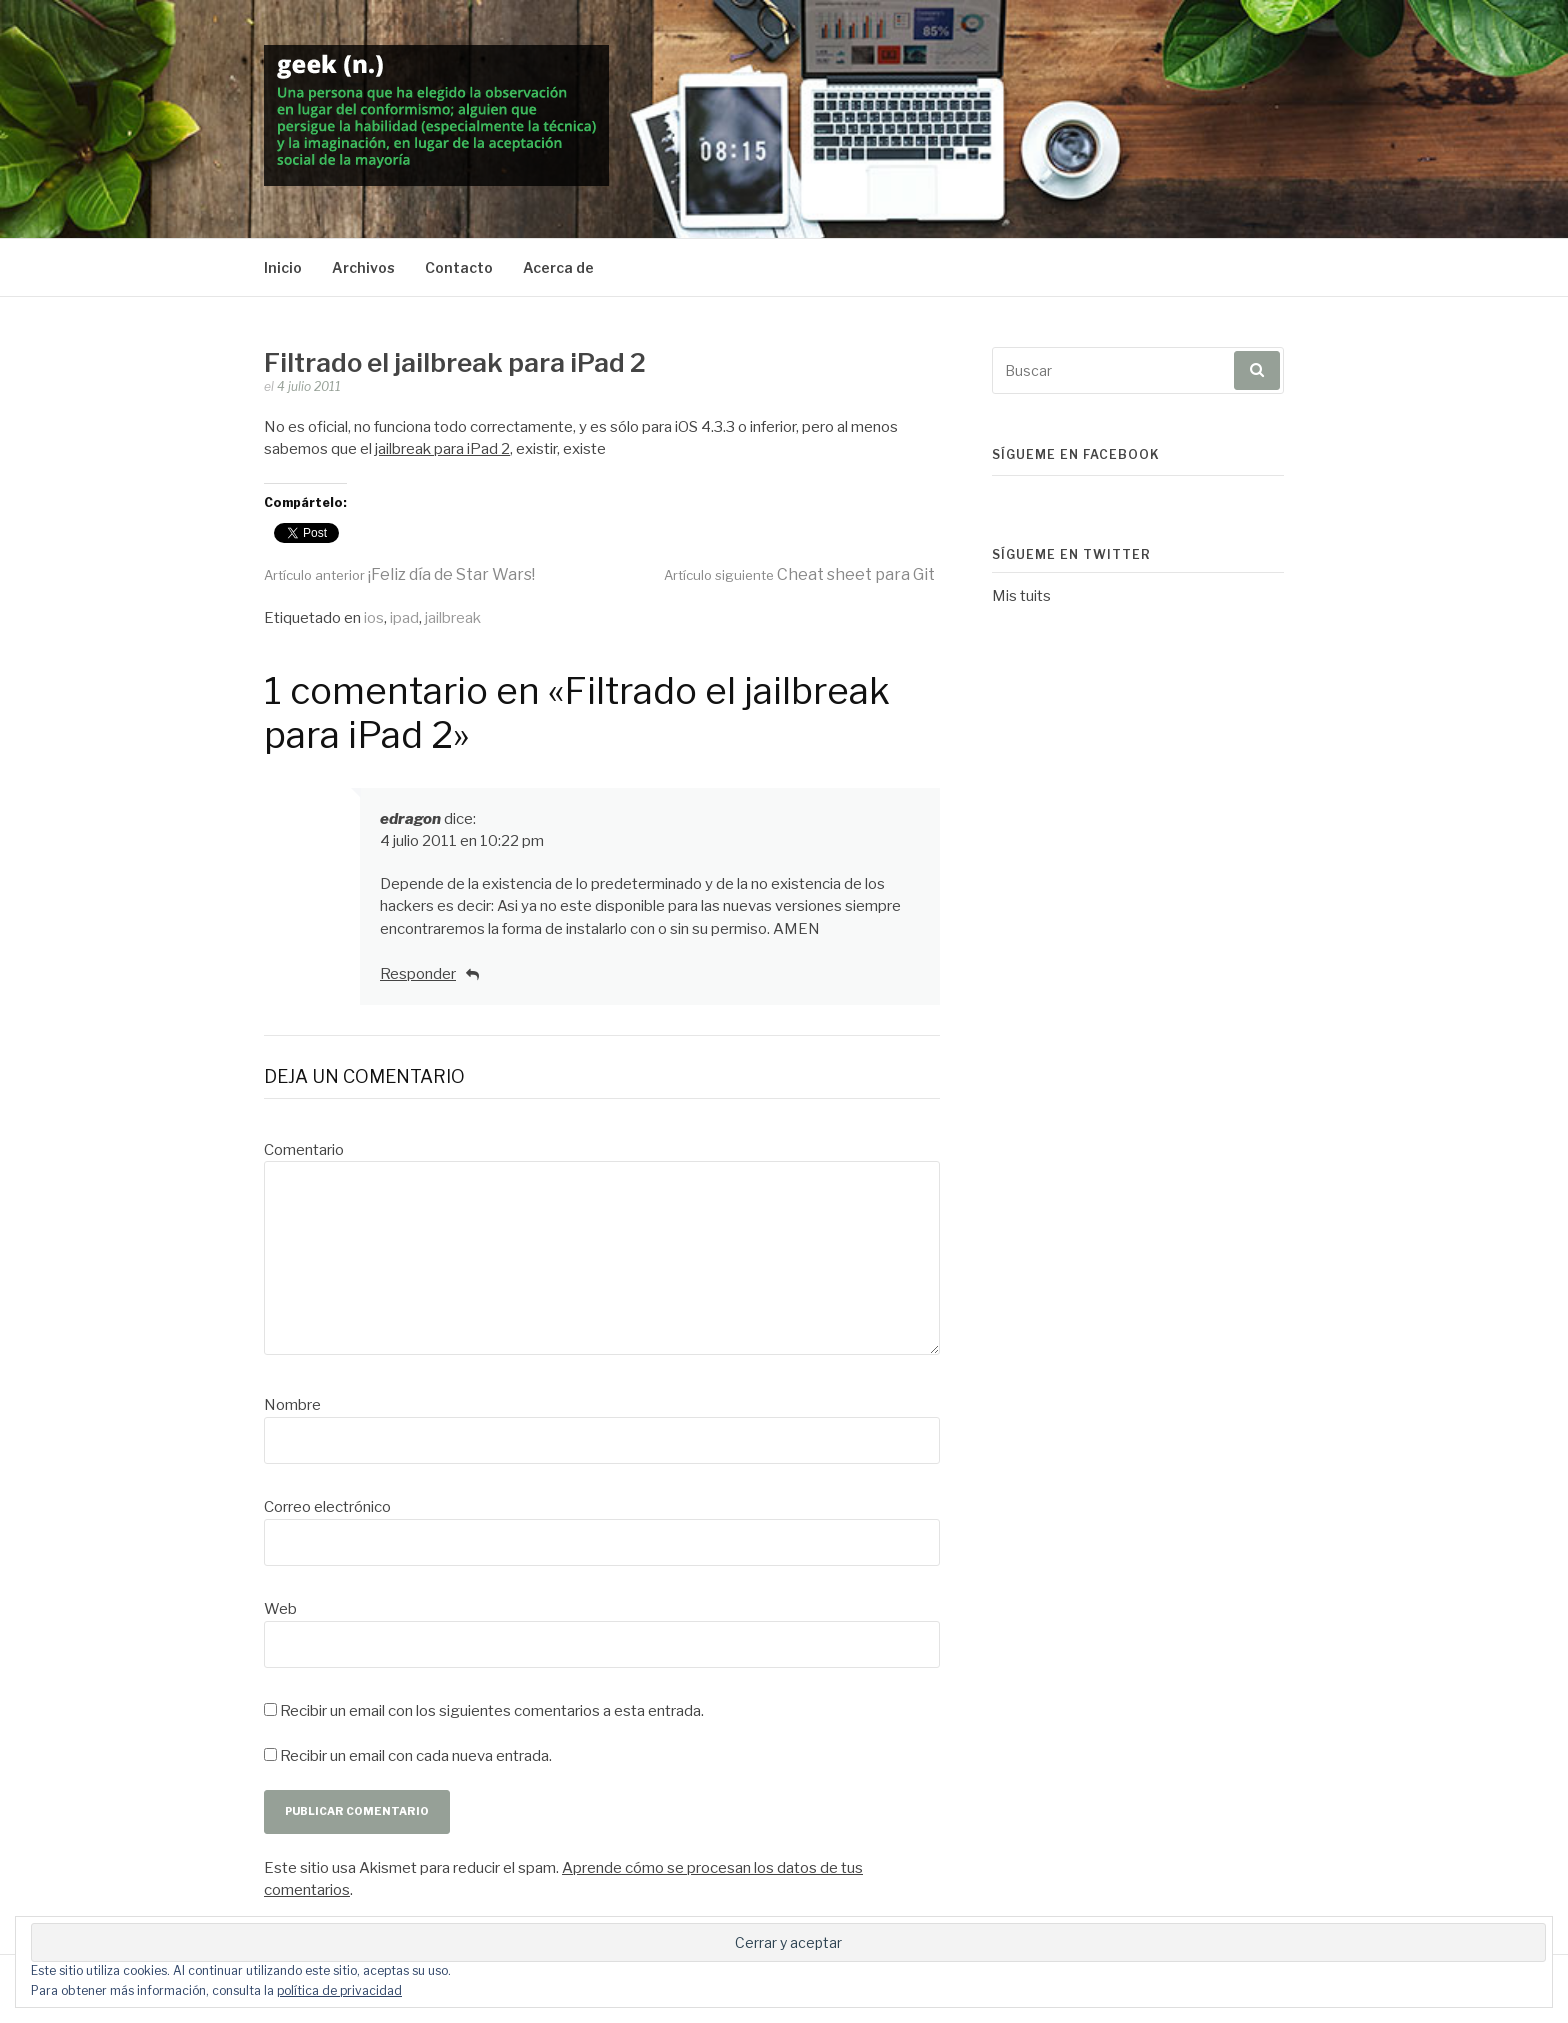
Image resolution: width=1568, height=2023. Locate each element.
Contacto (459, 267)
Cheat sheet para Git (799, 574)
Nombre (292, 1405)
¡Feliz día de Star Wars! (399, 574)
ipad (404, 618)
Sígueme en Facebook (1076, 454)
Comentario (304, 1150)
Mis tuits (1021, 596)
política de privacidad (339, 1990)
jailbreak (453, 618)
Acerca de (558, 267)
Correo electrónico (327, 1507)
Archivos (363, 267)
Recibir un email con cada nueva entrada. (416, 1756)
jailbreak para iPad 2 (442, 449)
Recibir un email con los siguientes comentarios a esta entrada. (492, 1711)
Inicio (283, 267)
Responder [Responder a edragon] (418, 974)
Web (280, 1609)
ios (374, 618)
